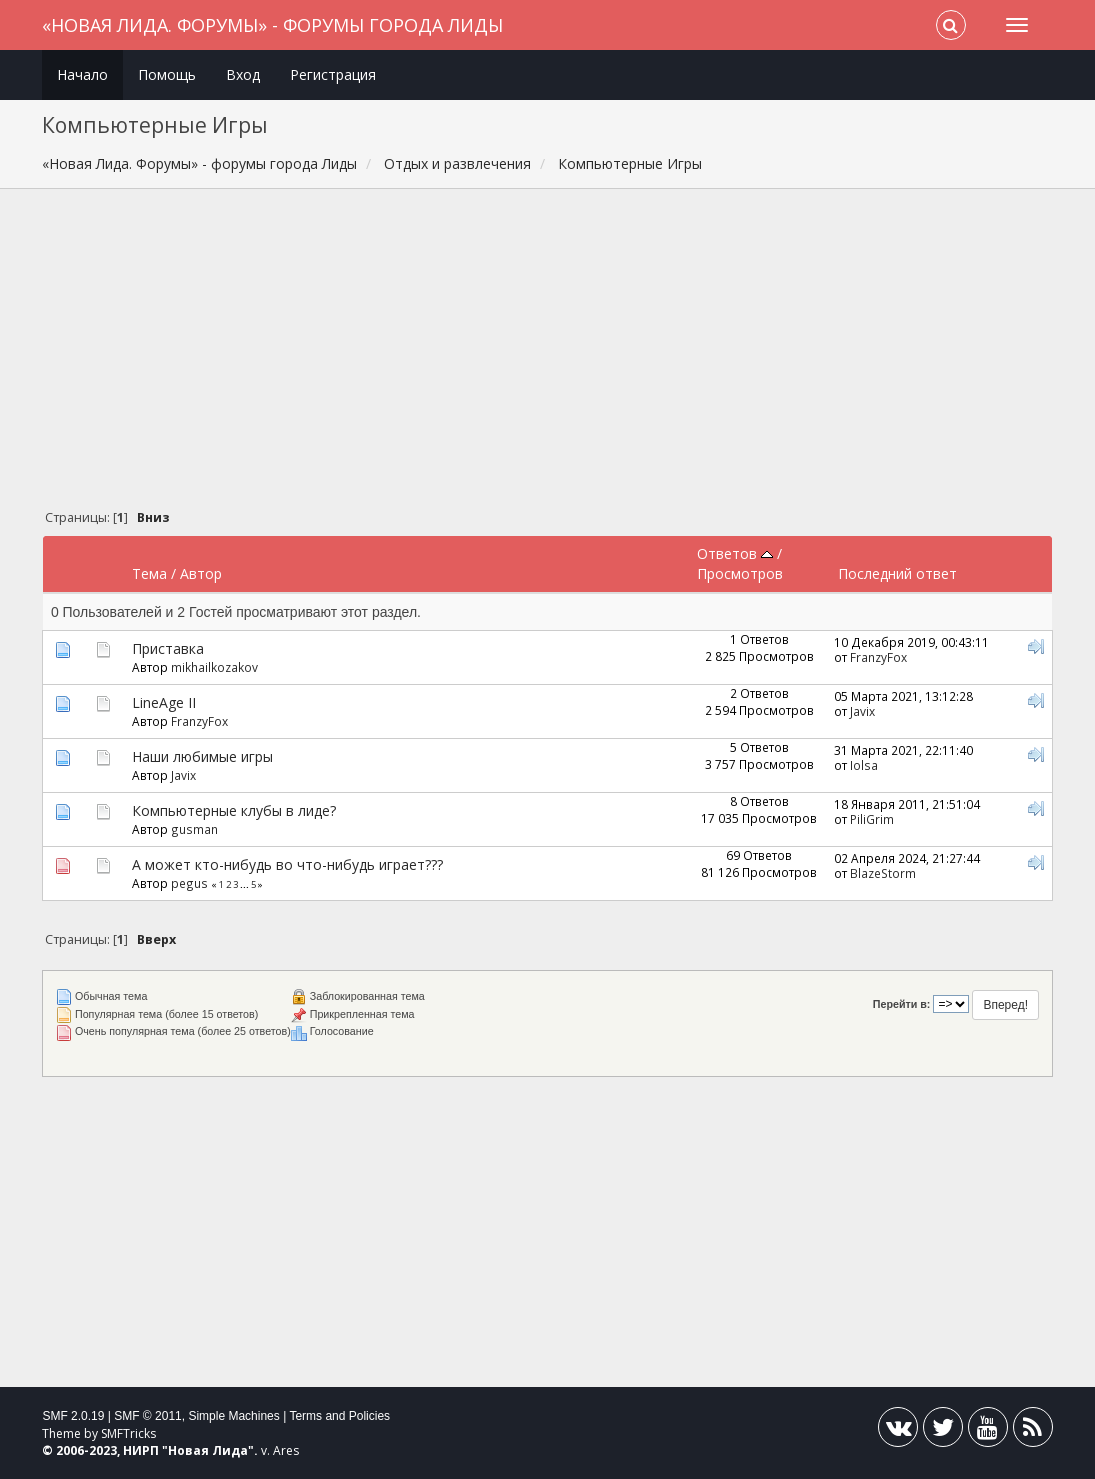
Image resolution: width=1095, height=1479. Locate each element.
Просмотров (740, 573)
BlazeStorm (883, 873)
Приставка (168, 648)
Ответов (735, 553)
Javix (862, 711)
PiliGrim (872, 819)
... (245, 884)
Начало (82, 74)
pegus (189, 883)
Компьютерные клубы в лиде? (234, 810)
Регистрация (333, 74)
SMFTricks (128, 1433)
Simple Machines (233, 1416)
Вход (243, 74)
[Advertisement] (548, 354)
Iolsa (864, 765)
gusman (194, 829)
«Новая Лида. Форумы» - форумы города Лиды (272, 25)
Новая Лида (208, 1450)
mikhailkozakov (214, 667)
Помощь (167, 74)
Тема (149, 573)
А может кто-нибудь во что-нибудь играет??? (287, 864)
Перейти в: (902, 1004)
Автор (201, 573)
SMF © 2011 (148, 1416)
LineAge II (164, 702)
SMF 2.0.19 (73, 1416)
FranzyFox (878, 657)
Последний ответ (897, 573)
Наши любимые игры (202, 756)
